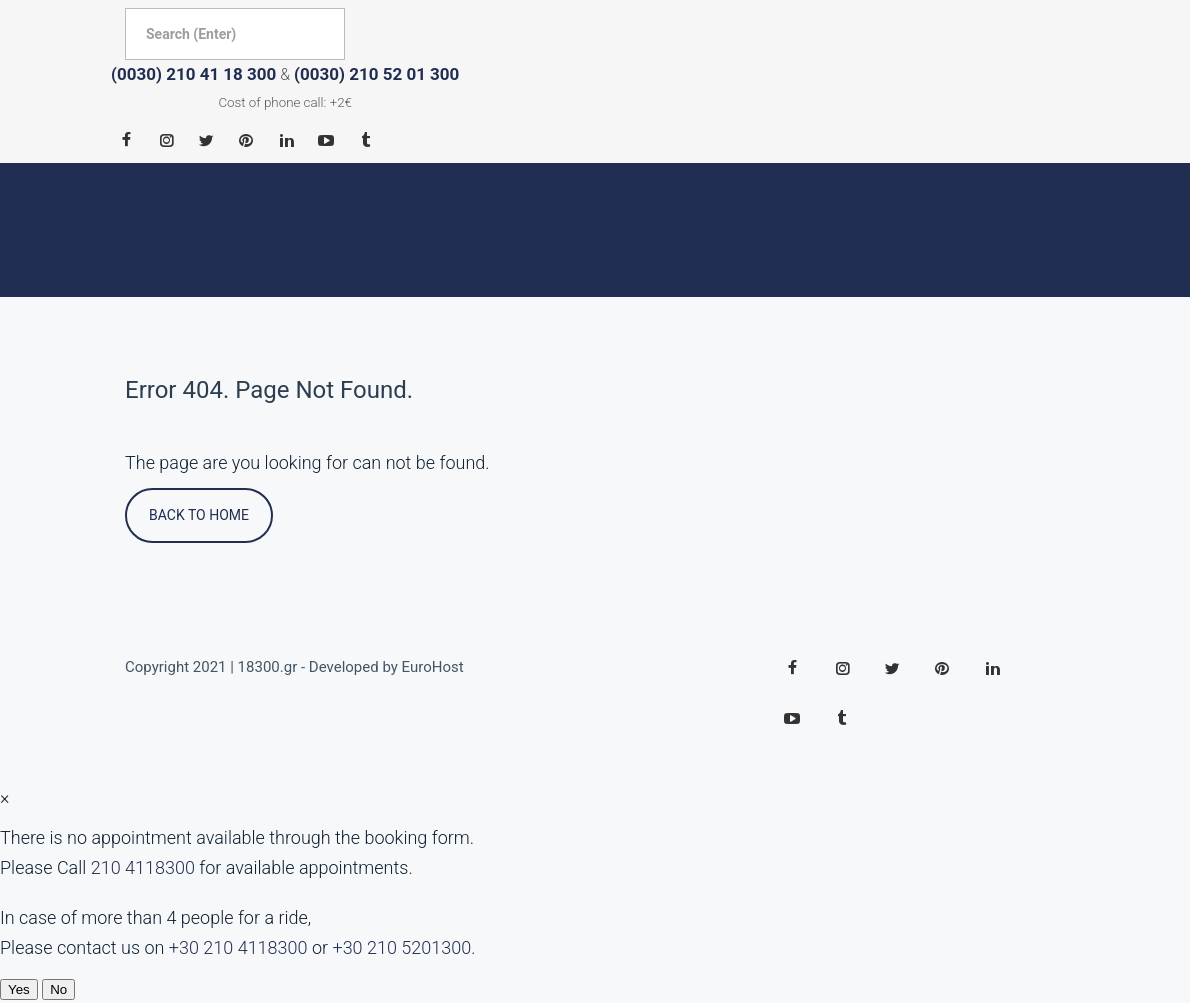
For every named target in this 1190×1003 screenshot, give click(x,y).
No (58, 989)
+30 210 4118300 (238, 947)
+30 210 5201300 (401, 947)
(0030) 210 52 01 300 (376, 74)
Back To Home (199, 515)
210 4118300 (143, 867)
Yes (19, 989)
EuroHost (433, 667)
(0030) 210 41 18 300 (193, 74)
